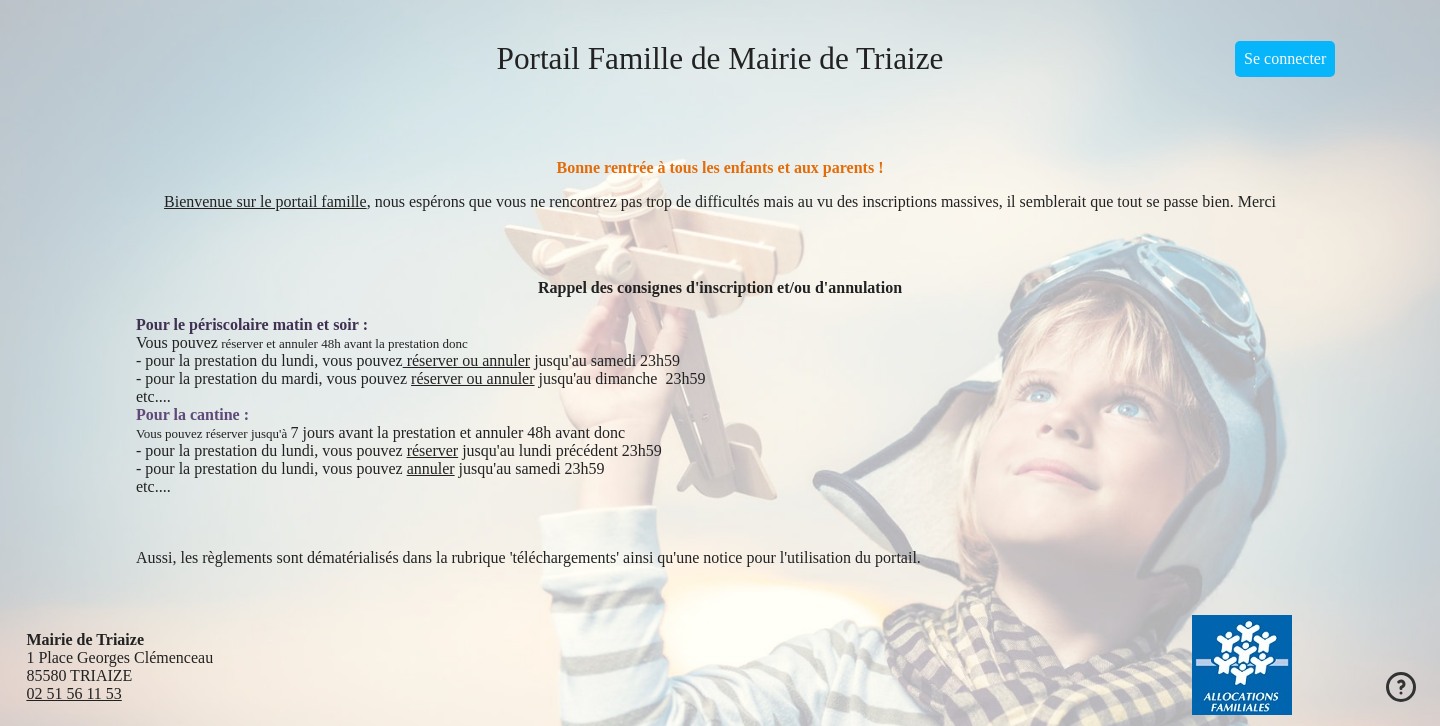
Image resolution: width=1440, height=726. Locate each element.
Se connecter (1285, 58)
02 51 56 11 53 (73, 693)
